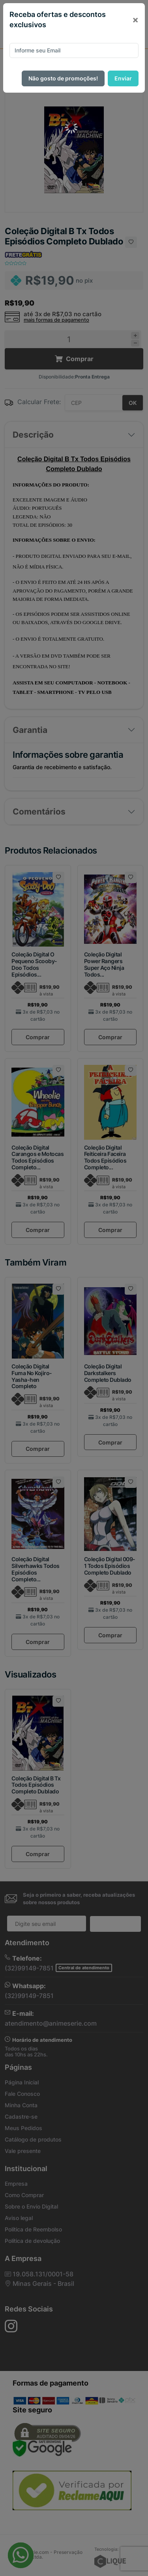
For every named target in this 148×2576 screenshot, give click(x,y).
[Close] (135, 20)
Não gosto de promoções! (63, 78)
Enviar (123, 78)
